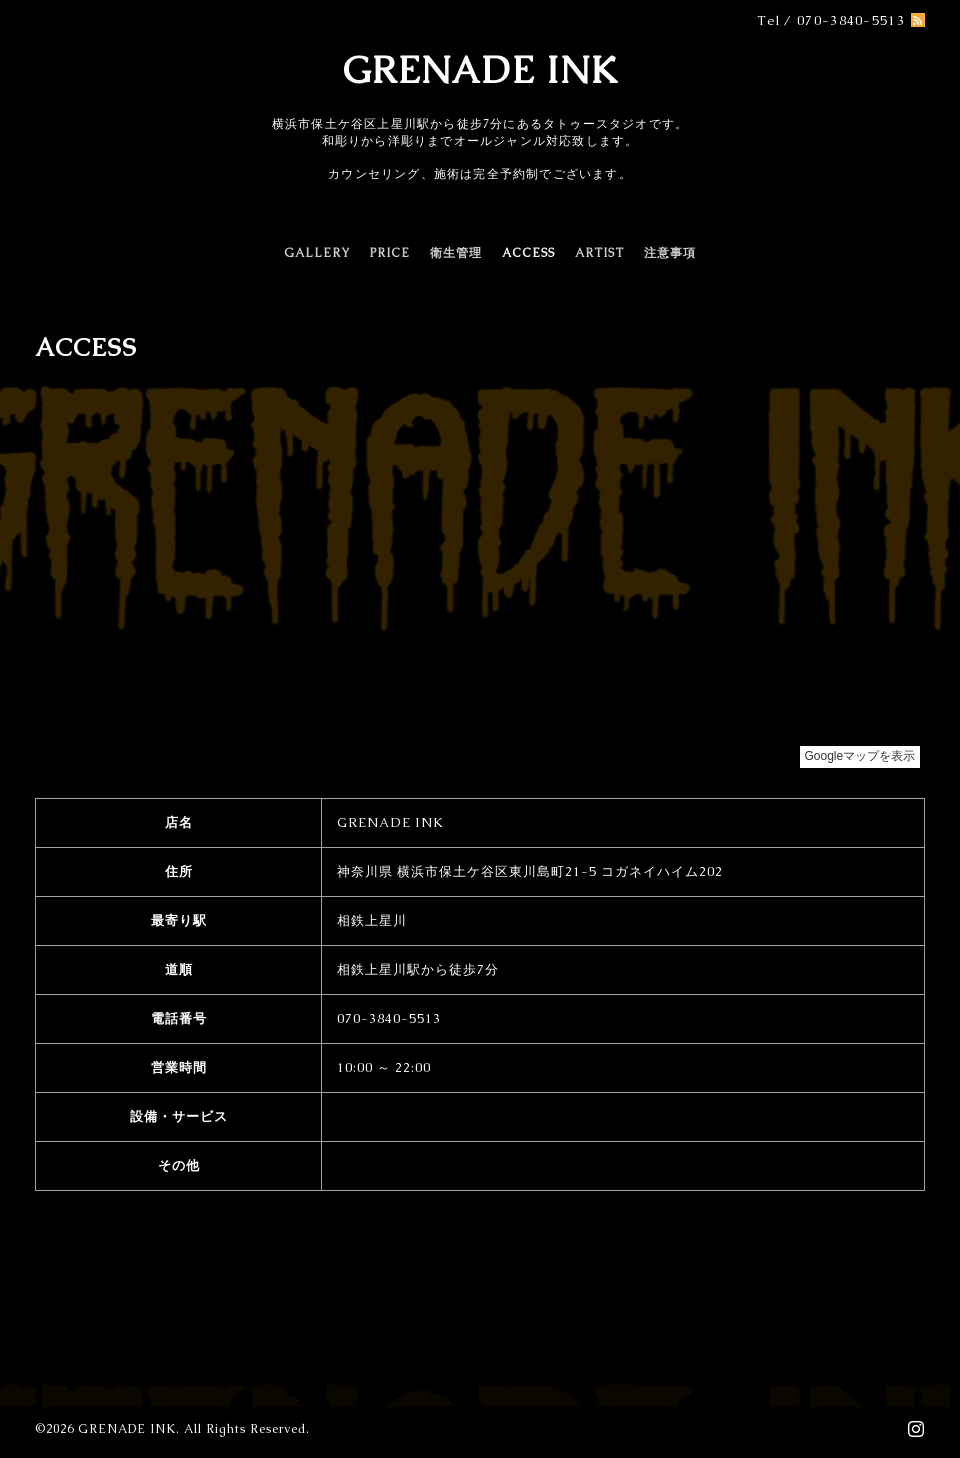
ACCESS (528, 253)
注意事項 (670, 253)
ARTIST (599, 253)
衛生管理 (456, 253)
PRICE (390, 253)
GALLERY (317, 253)
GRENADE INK (480, 70)
